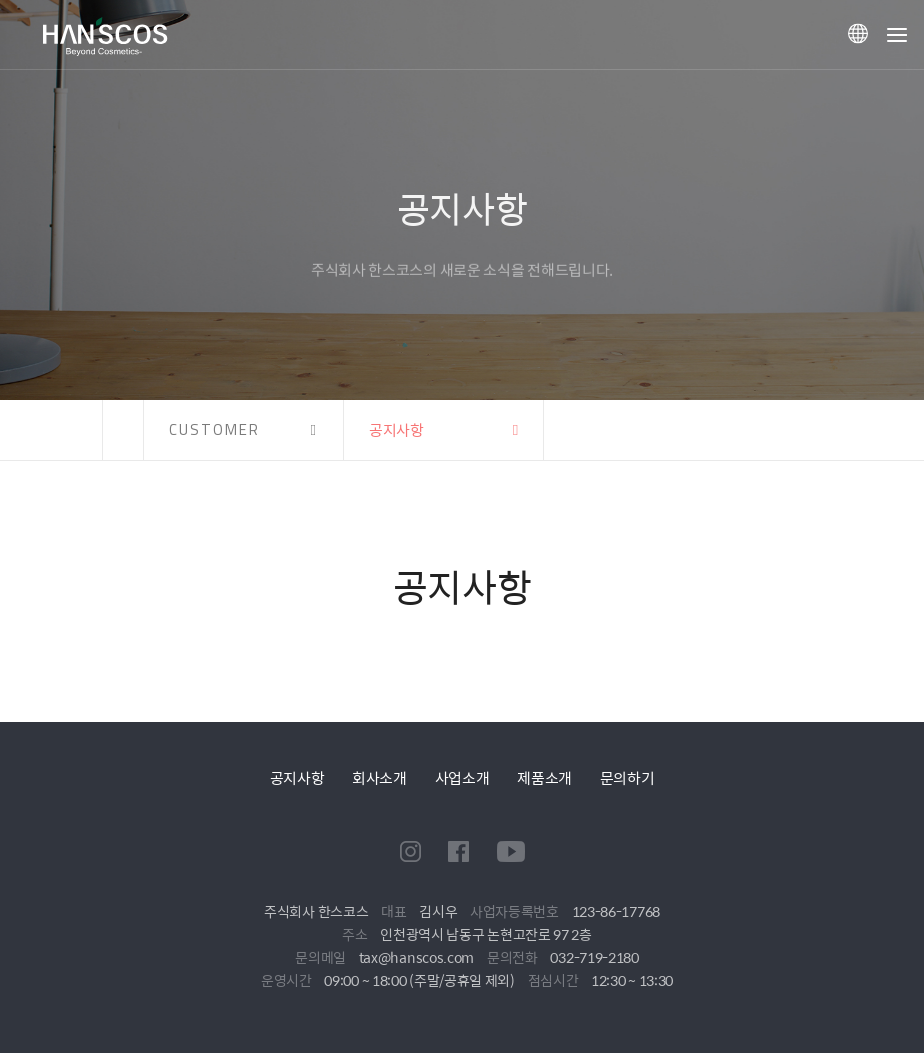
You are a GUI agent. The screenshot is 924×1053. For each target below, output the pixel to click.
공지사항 (297, 777)
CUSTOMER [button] (214, 429)
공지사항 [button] (396, 429)
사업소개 (462, 777)
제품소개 (544, 777)
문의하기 (627, 777)
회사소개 (379, 777)
